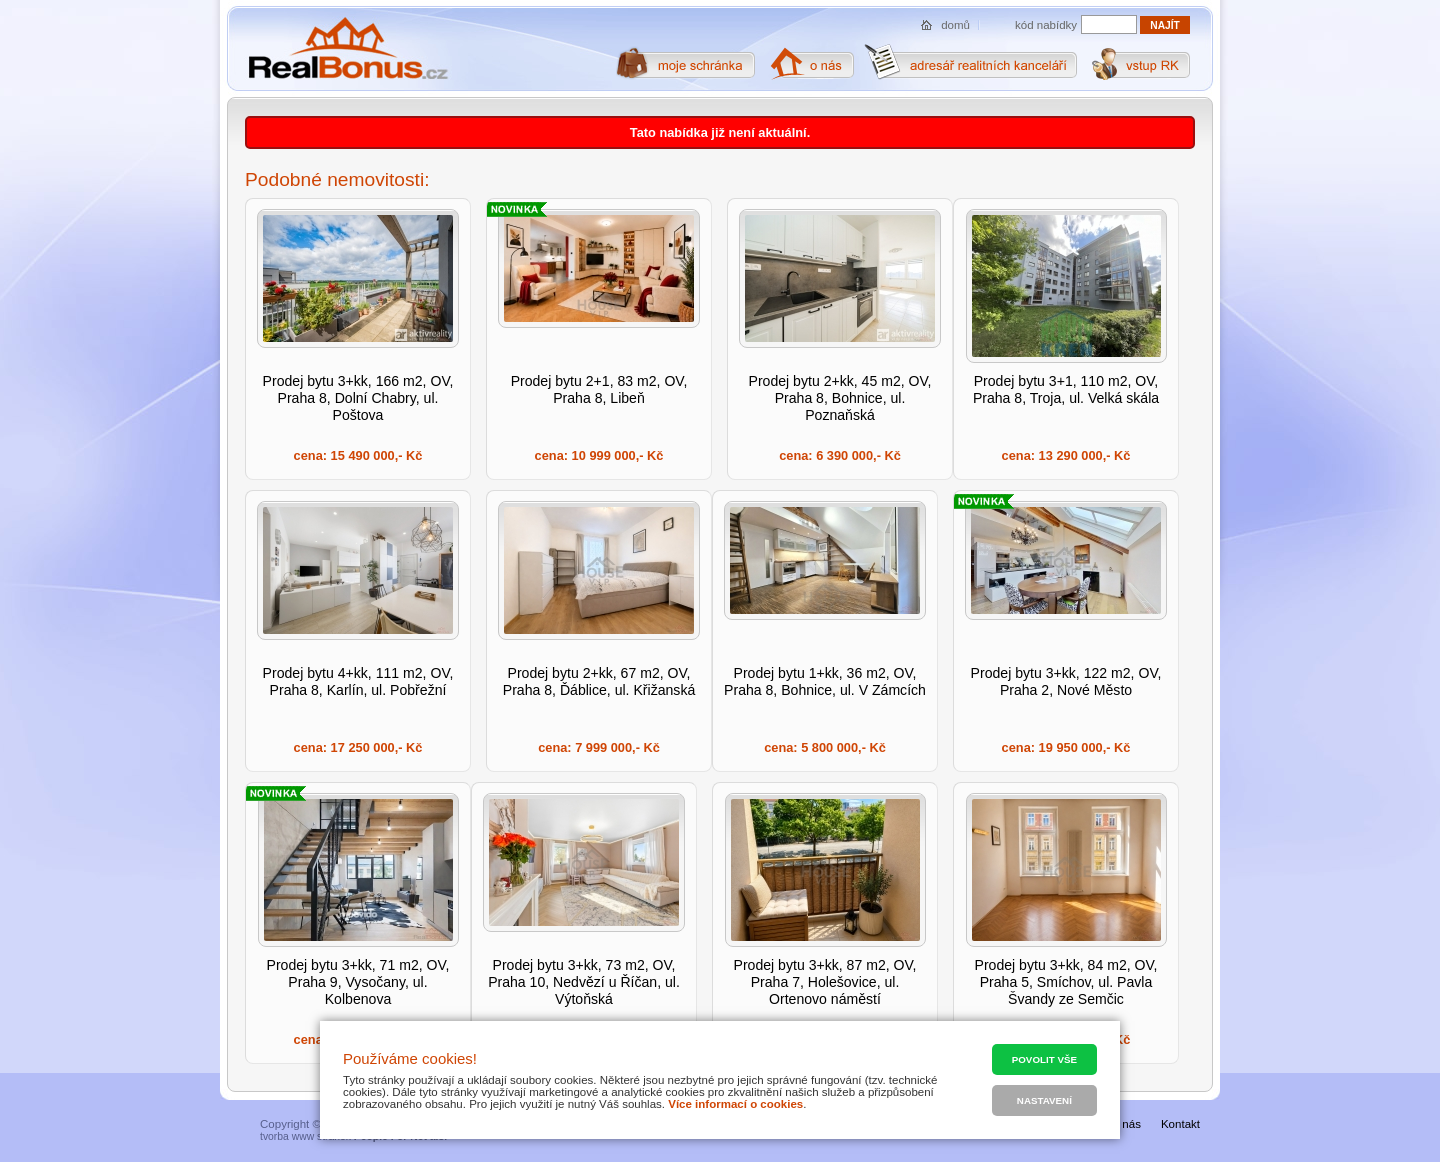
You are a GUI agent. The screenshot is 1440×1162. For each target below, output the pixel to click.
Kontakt (1180, 1124)
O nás (1125, 1124)
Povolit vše (1044, 1059)
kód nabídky (1046, 25)
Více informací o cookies (735, 1104)
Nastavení (1044, 1100)
